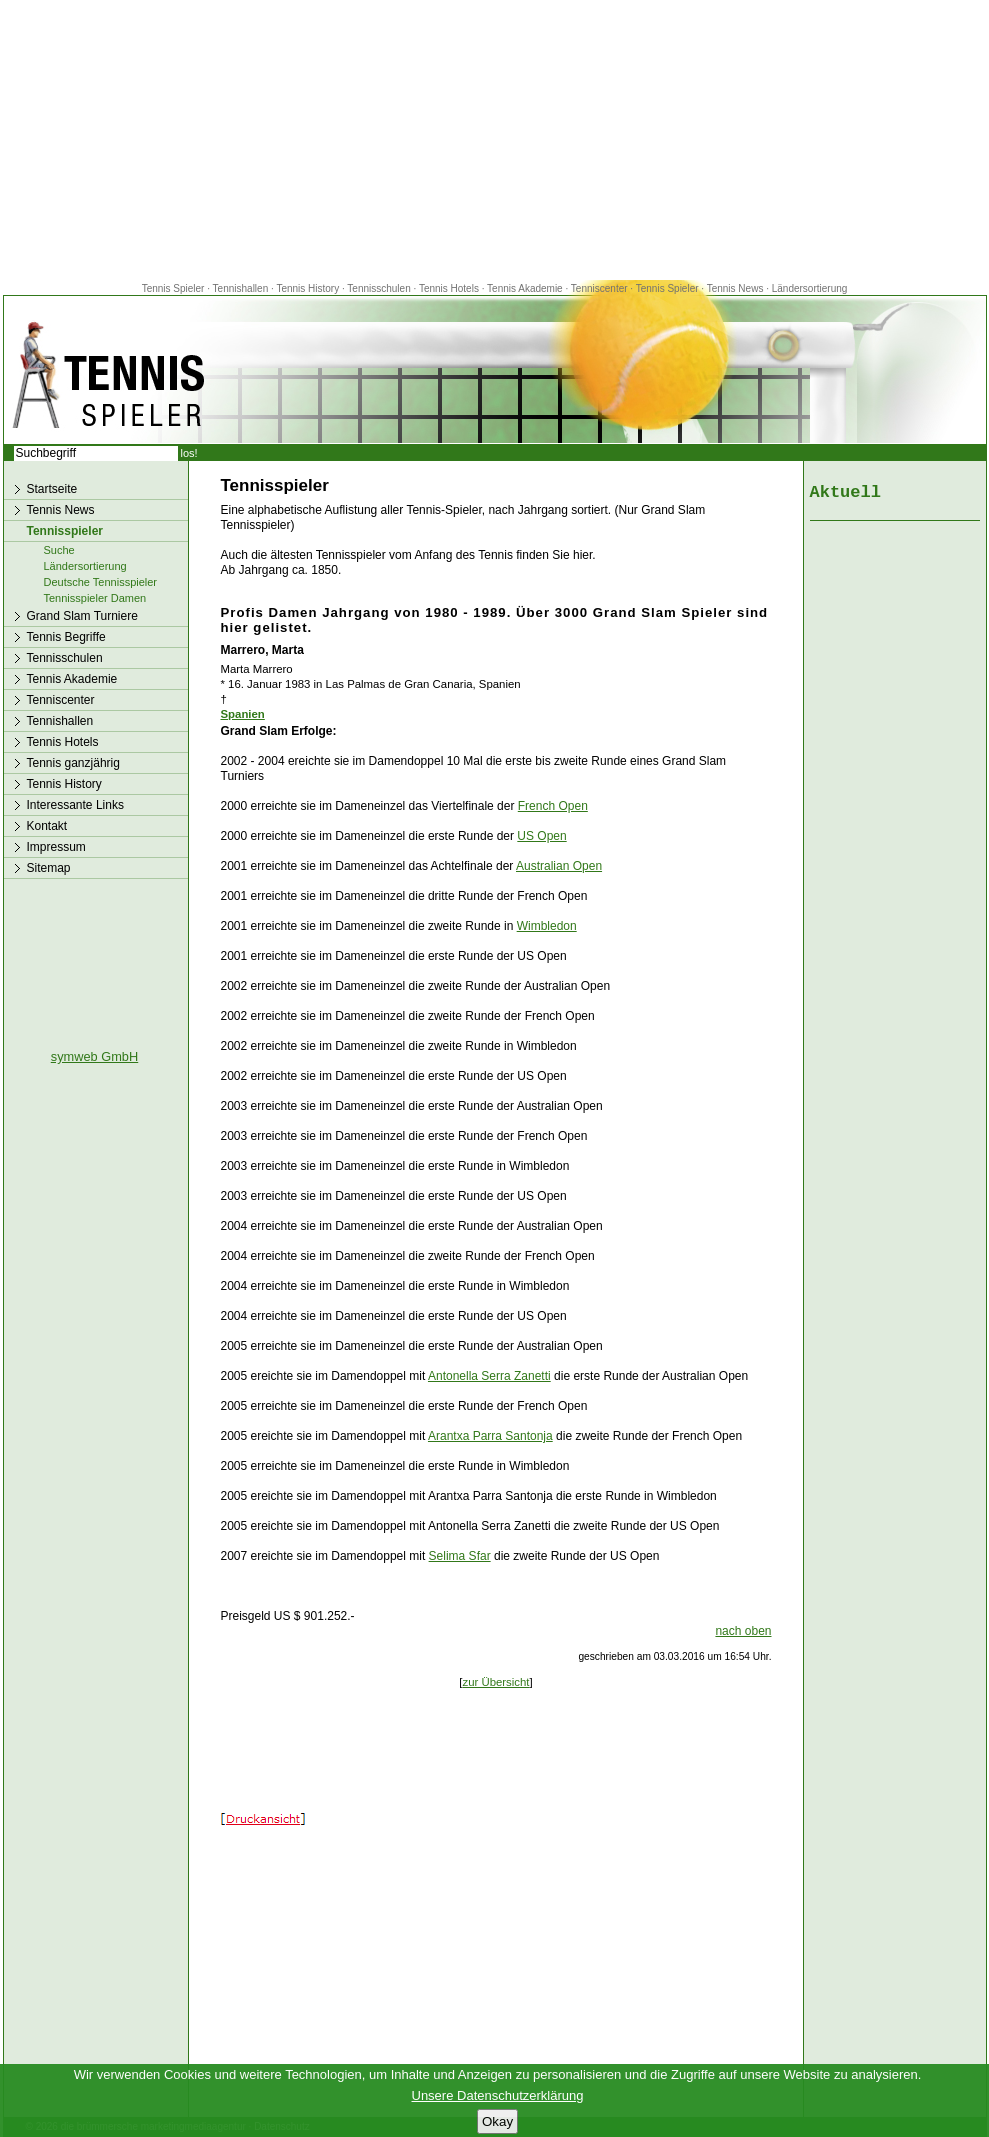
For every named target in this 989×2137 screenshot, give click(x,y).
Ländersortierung (810, 288)
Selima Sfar (460, 1556)
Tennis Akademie (526, 288)
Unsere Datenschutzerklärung (498, 2095)
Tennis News (735, 288)
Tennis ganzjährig (73, 763)
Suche (59, 550)
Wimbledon (547, 926)
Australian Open (559, 866)
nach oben (743, 1631)
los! (189, 453)
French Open (553, 806)
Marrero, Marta (262, 650)
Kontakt (47, 826)
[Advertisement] (495, 140)
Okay (497, 2121)
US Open (541, 836)
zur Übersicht (495, 1682)
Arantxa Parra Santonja (490, 1436)
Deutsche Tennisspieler (101, 582)
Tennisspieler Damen (95, 598)
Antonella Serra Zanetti (489, 1376)
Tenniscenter (599, 288)
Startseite (52, 489)
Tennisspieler (65, 531)
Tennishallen (242, 288)
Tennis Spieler (173, 288)
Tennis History (307, 288)
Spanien (243, 714)
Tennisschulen (378, 288)
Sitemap (49, 868)
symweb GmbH (94, 1056)
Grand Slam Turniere (82, 616)
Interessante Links (75, 805)
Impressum (56, 847)
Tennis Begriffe (66, 637)
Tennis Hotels (450, 288)
